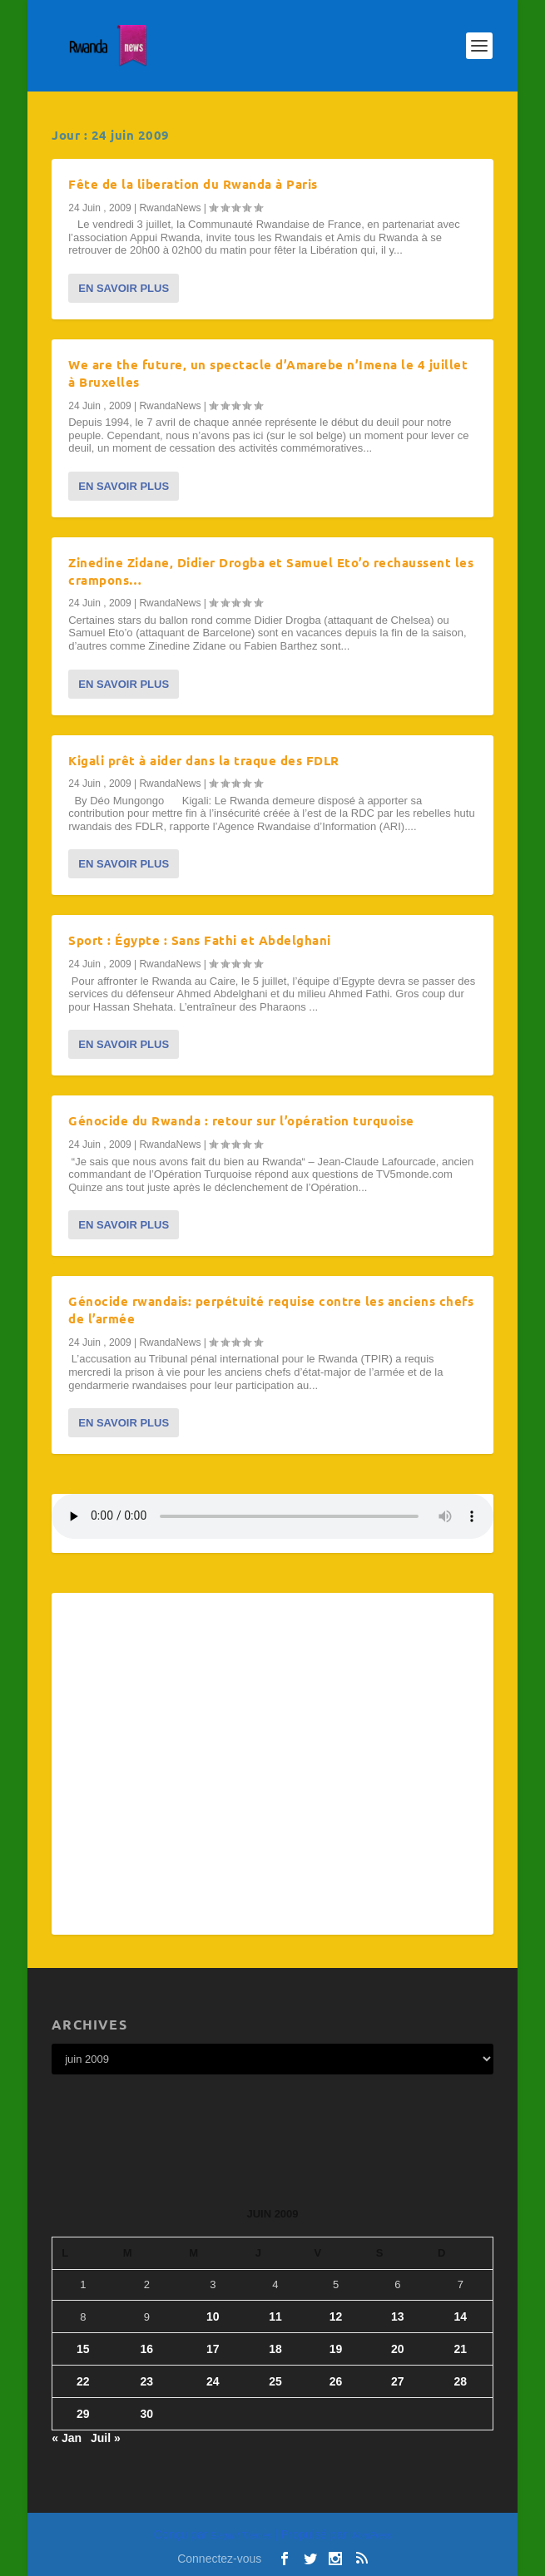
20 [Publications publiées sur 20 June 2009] (397, 2349)
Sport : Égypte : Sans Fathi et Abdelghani (199, 940)
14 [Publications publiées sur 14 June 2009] (461, 2316)
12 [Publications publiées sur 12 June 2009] (336, 2316)
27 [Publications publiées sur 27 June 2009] (397, 2381)
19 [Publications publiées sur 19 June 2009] (336, 2349)
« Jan (67, 2438)
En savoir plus (123, 288)
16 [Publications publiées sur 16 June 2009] (146, 2349)
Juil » (106, 2438)
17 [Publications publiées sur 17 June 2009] (213, 2349)
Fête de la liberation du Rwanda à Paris (193, 184)
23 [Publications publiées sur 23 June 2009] (146, 2381)
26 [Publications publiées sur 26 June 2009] (336, 2381)
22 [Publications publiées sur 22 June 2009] (83, 2381)
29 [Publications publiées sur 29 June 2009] (83, 2413)
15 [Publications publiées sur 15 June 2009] (83, 2349)
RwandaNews (170, 208)
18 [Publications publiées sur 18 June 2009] (275, 2349)
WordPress (370, 2535)
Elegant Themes (241, 2535)
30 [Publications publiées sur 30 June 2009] (146, 2413)
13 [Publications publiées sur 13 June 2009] (397, 2316)
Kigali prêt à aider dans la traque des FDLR (203, 760)
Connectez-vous (219, 2558)
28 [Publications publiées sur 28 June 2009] (461, 2381)
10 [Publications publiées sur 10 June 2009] (213, 2316)
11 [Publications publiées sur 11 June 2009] (275, 2316)
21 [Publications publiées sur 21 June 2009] (461, 2349)
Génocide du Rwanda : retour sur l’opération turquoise (241, 1120)
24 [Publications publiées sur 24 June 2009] (213, 2381)
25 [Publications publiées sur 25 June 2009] (275, 2381)
